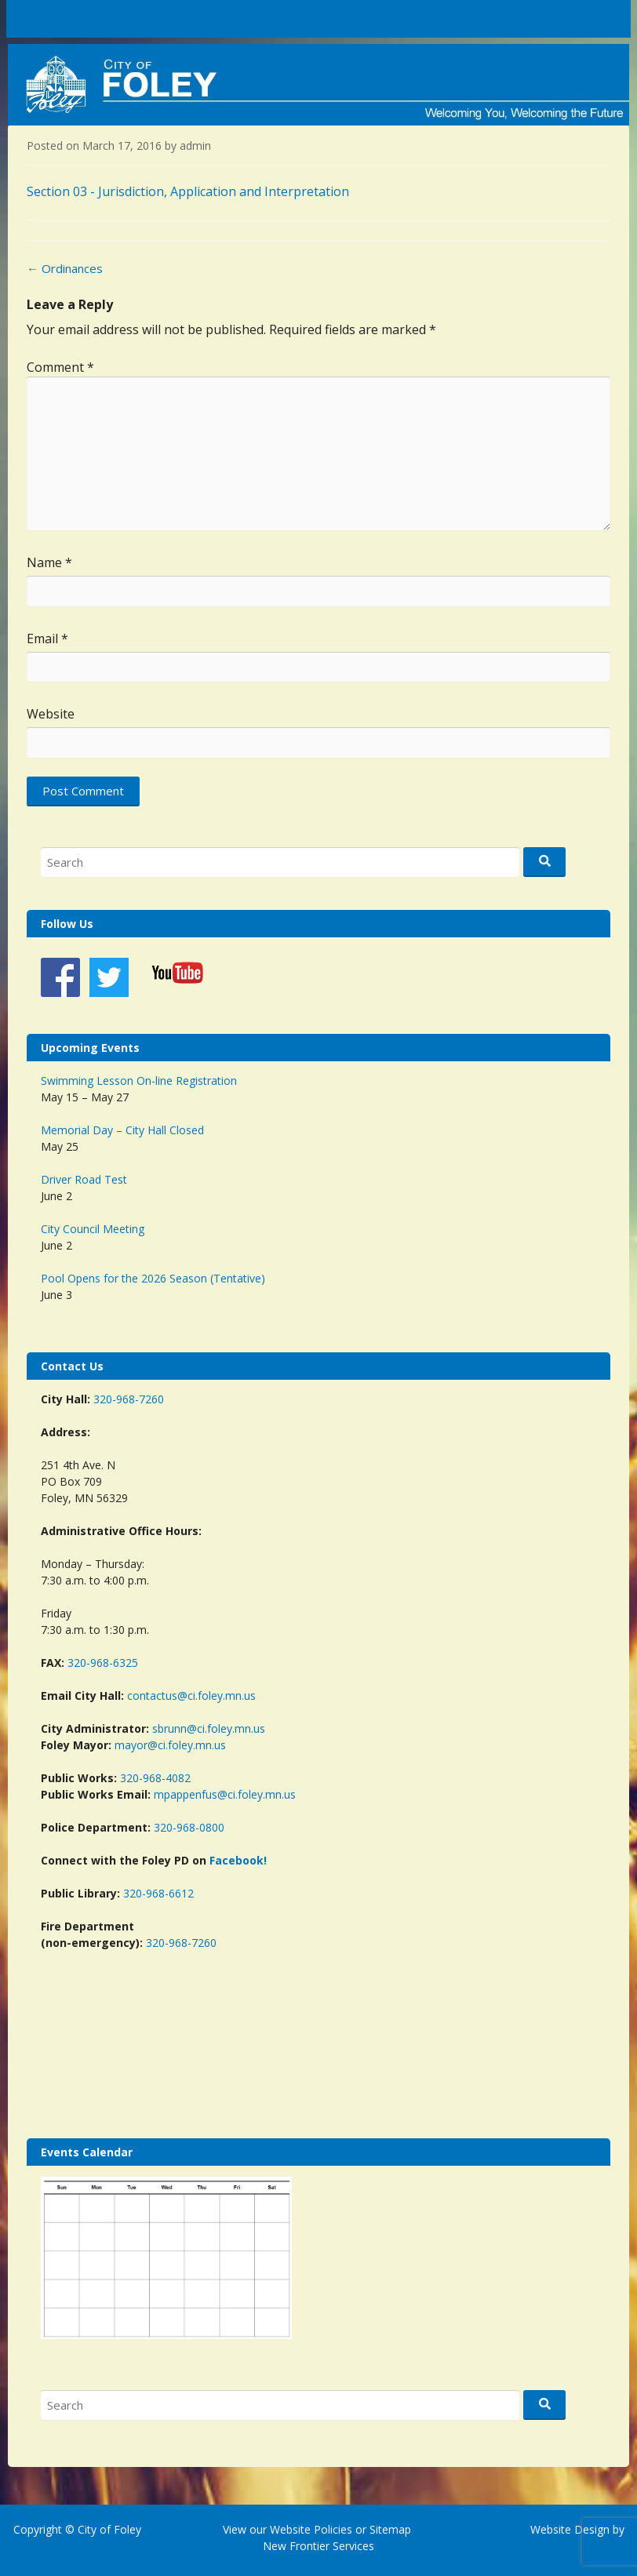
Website (51, 713)
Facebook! (238, 1860)
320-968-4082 (155, 1777)
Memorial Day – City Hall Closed (122, 1129)
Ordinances (65, 268)
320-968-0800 (189, 1827)
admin (195, 145)
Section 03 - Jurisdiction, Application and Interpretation (188, 191)
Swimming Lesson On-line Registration (139, 1080)
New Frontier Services (318, 2545)
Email (47, 638)
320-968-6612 (158, 1893)
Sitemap (388, 2529)
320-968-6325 (102, 1662)
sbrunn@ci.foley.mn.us (208, 1728)
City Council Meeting (92, 1228)
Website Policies (311, 2529)
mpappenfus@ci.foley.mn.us (225, 1794)
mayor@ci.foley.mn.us (170, 1744)
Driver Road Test (84, 1179)
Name (49, 562)
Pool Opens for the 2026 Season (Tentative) (153, 1278)
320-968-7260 (128, 1399)
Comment (60, 367)
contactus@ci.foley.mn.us (191, 1695)
